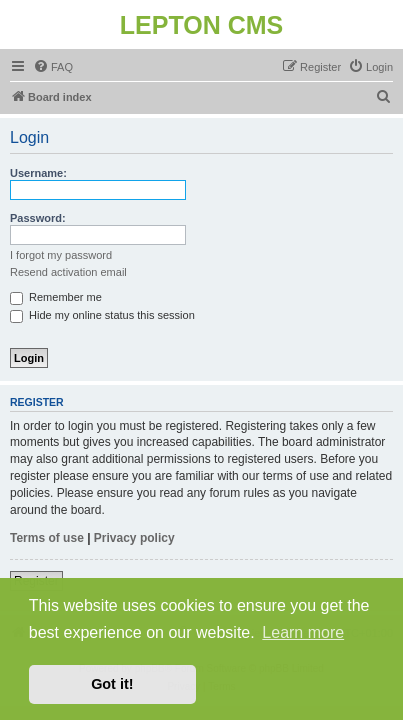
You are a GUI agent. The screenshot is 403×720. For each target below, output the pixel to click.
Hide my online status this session (102, 315)
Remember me (56, 297)
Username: (38, 173)
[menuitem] (53, 67)
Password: (38, 218)
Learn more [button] (303, 632)
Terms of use (47, 538)
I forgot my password (61, 255)
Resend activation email (68, 272)
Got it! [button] (112, 684)
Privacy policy (134, 538)
